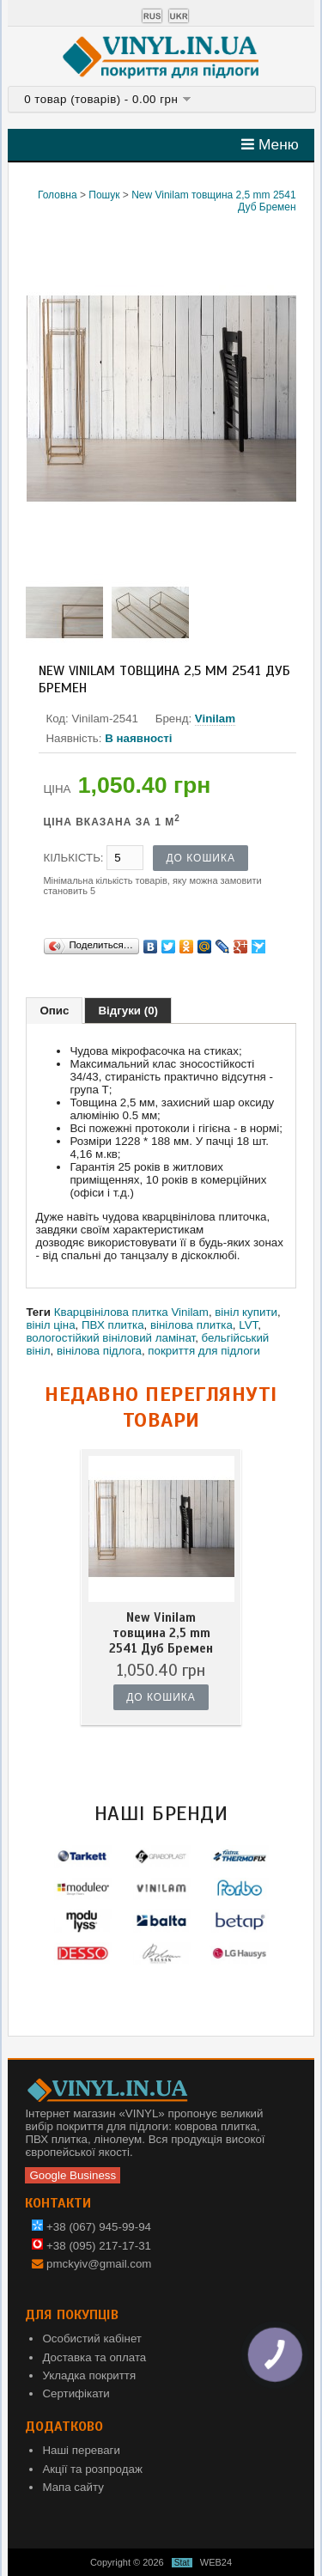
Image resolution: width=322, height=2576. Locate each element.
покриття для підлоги (204, 1350)
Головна (57, 195)
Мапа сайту (72, 2487)
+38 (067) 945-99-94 (91, 2226)
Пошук (103, 195)
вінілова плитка (191, 1324)
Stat (182, 2562)
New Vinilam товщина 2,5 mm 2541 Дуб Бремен (161, 1633)
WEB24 (216, 2562)
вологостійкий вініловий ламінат (110, 1337)
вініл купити (246, 1312)
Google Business (72, 2175)
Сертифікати (75, 2393)
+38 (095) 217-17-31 (91, 2245)
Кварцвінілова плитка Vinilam (131, 1312)
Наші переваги (81, 2450)
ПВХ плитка (113, 1324)
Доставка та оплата (94, 2357)
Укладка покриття (89, 2375)
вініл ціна (50, 1324)
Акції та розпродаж (92, 2469)
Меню (270, 144)
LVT (248, 1324)
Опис (54, 1010)
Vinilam (215, 718)
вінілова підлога (99, 1350)
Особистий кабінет (92, 2338)
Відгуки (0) (128, 1010)
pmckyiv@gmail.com (98, 2263)
